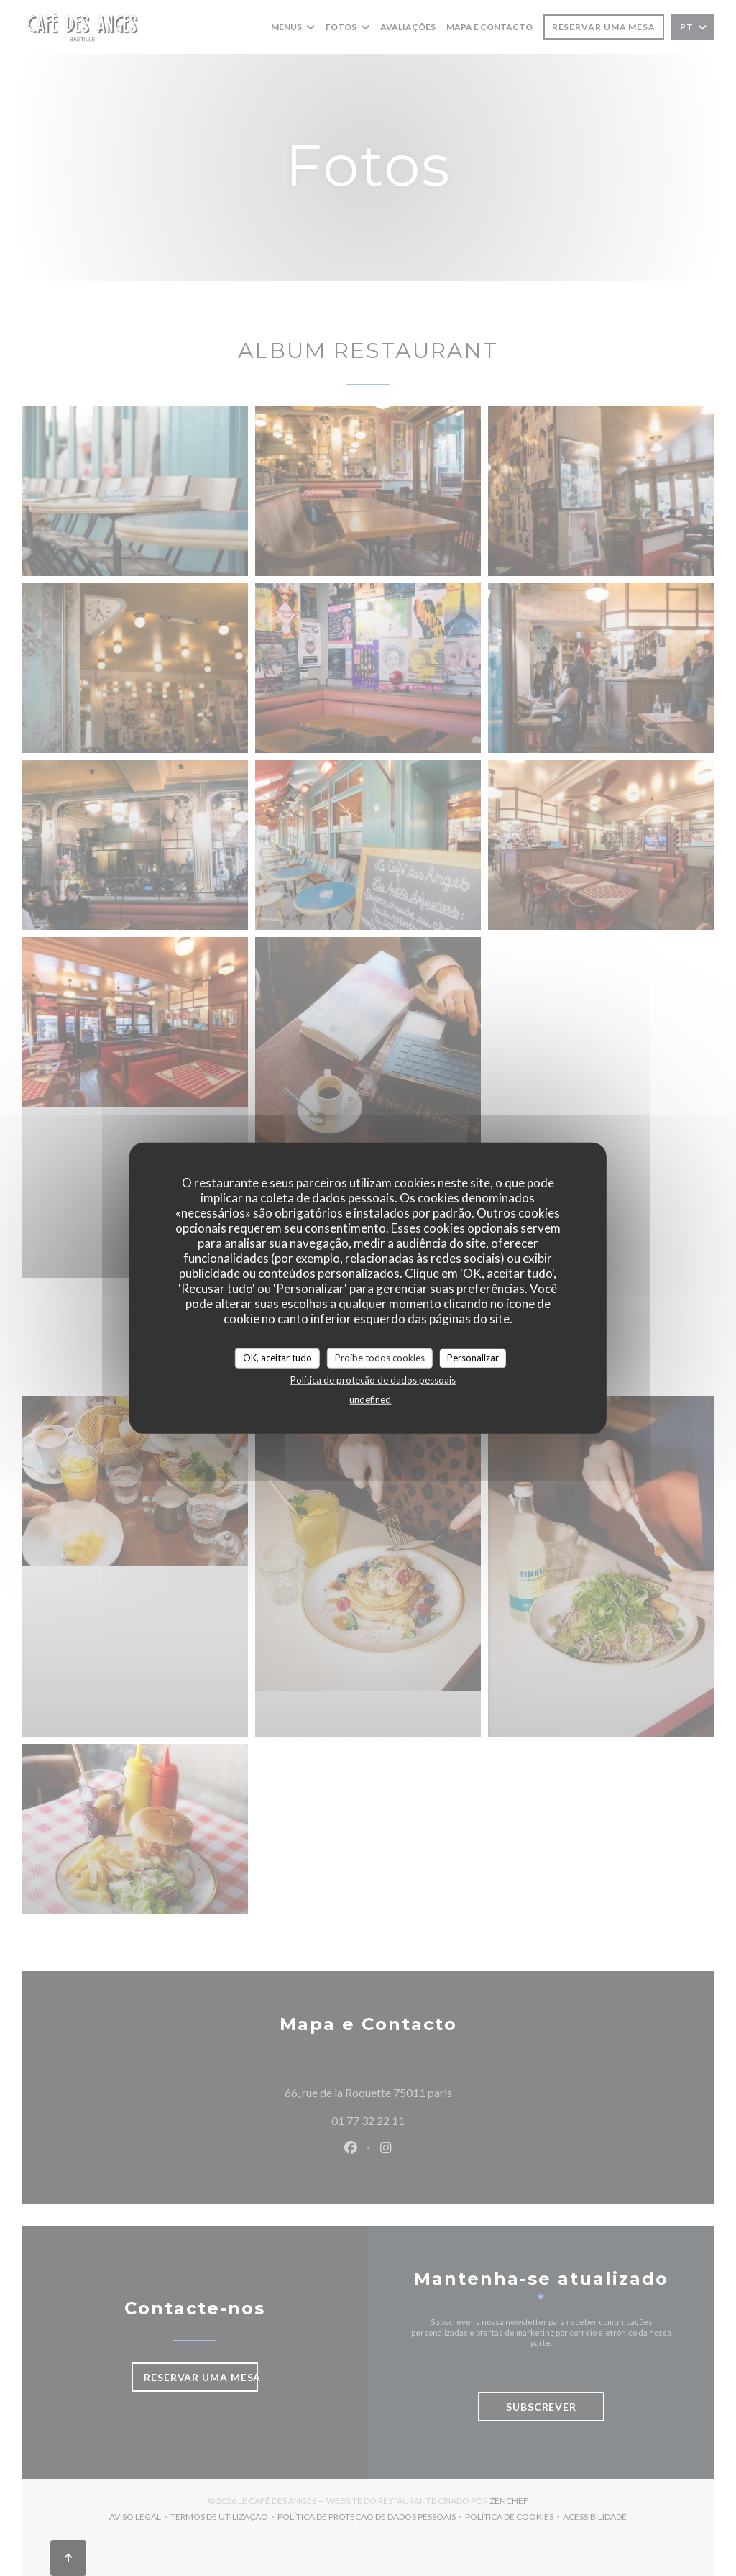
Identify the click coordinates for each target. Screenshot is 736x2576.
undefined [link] (370, 1399)
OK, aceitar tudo (277, 1358)
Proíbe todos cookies (380, 1358)
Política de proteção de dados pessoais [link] (373, 1379)
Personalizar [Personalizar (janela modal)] (473, 1358)
